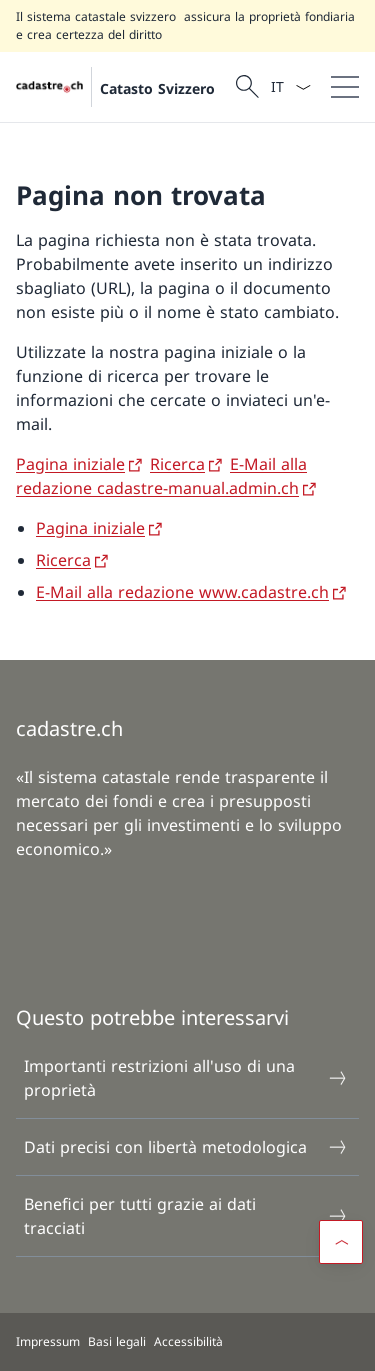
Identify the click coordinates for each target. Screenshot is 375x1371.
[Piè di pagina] (187, 1342)
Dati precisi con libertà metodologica (186, 1147)
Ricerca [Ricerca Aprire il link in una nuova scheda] (177, 464)
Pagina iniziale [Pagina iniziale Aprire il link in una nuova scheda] (70, 464)
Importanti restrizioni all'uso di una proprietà (186, 1078)
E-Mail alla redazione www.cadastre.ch (182, 592)
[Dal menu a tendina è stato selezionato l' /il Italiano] (290, 87)
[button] (341, 1242)
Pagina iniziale (90, 528)
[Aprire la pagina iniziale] (115, 87)
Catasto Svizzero (157, 88)
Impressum (48, 1341)
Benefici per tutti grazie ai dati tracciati (186, 1216)
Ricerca (63, 560)
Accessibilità (188, 1341)
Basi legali (117, 1341)
